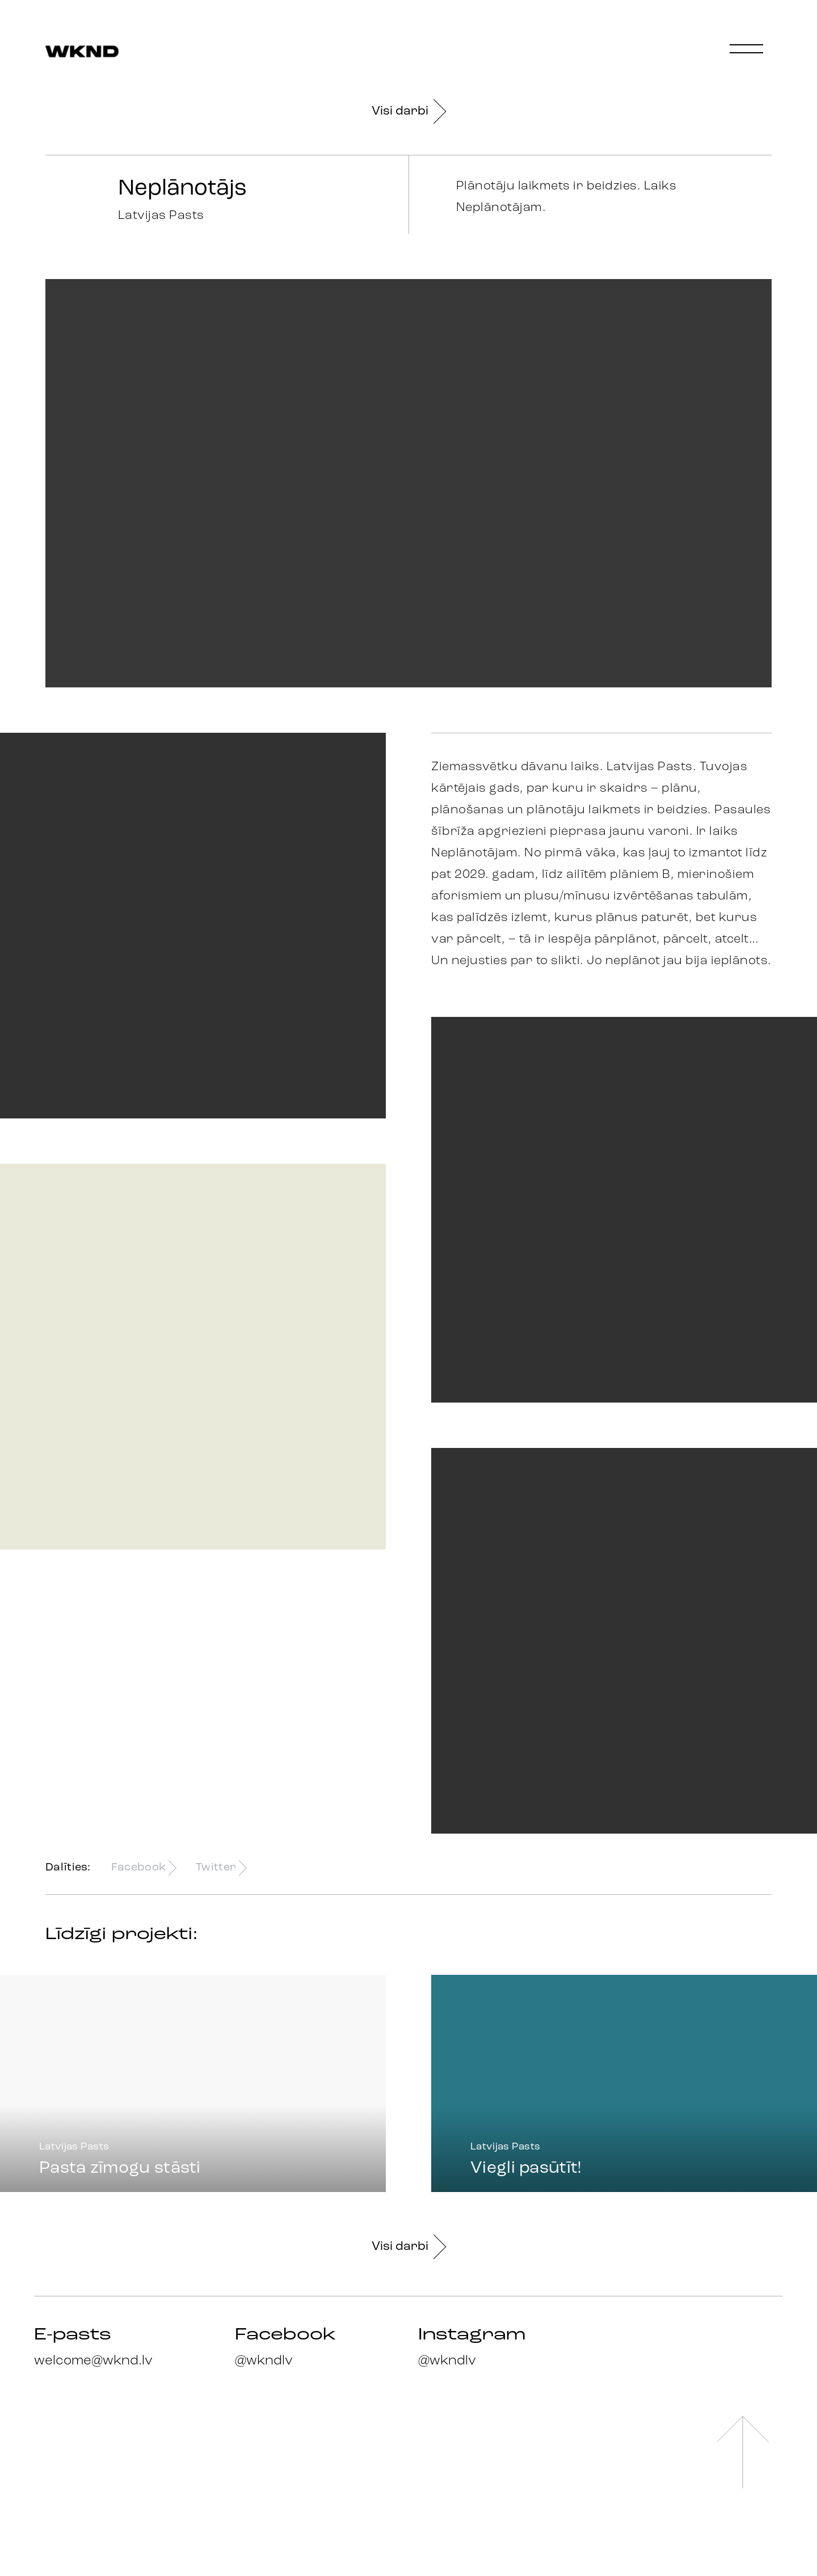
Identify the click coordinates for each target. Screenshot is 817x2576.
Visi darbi (408, 111)
